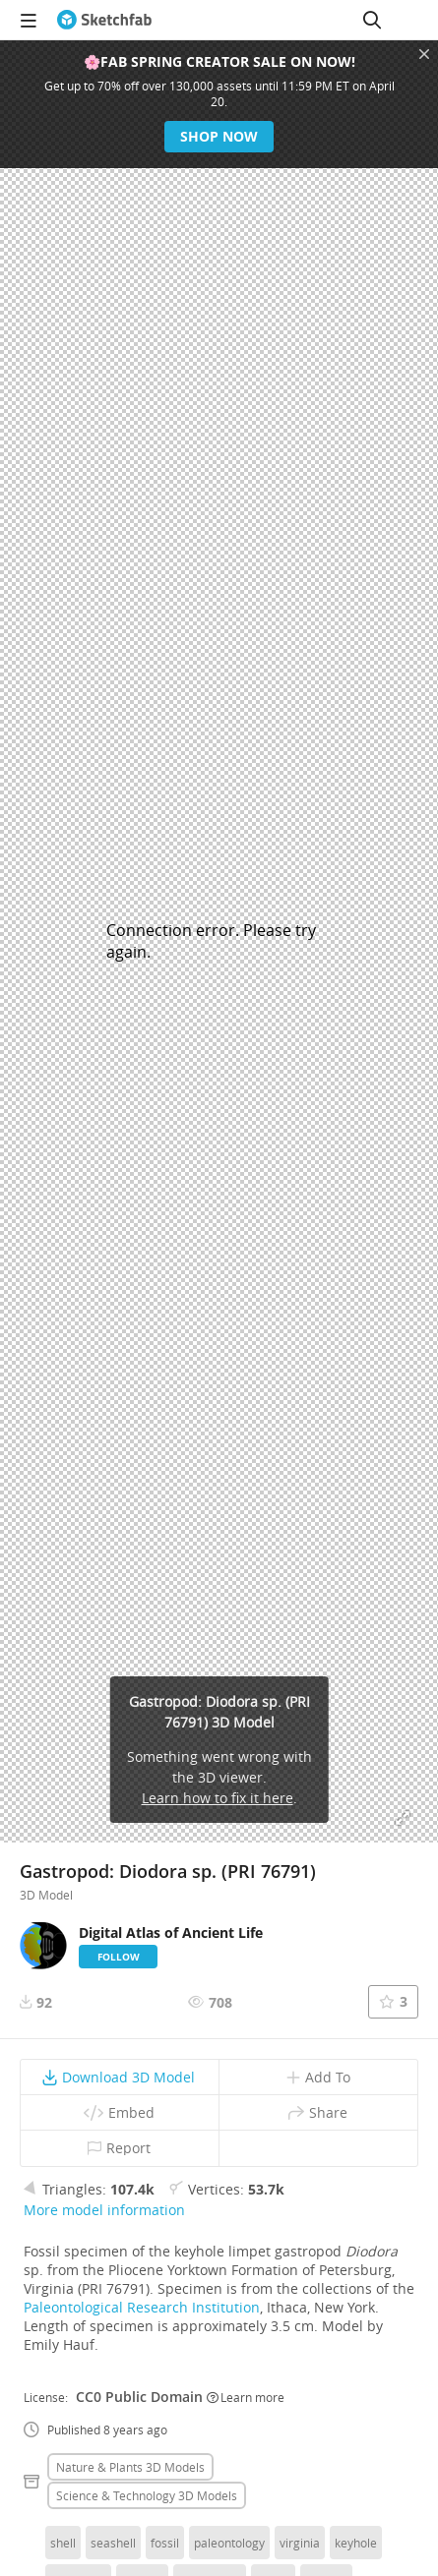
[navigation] (28, 19)
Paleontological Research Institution (142, 2307)
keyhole (356, 2542)
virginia (300, 2542)
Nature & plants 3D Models (130, 2467)
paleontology (229, 2542)
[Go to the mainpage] (104, 19)
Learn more (245, 2397)
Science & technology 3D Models (146, 2495)
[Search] (372, 19)
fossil (165, 2542)
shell (63, 2542)
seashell (113, 2542)
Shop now (219, 136)
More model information (104, 2209)
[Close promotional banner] (424, 54)
